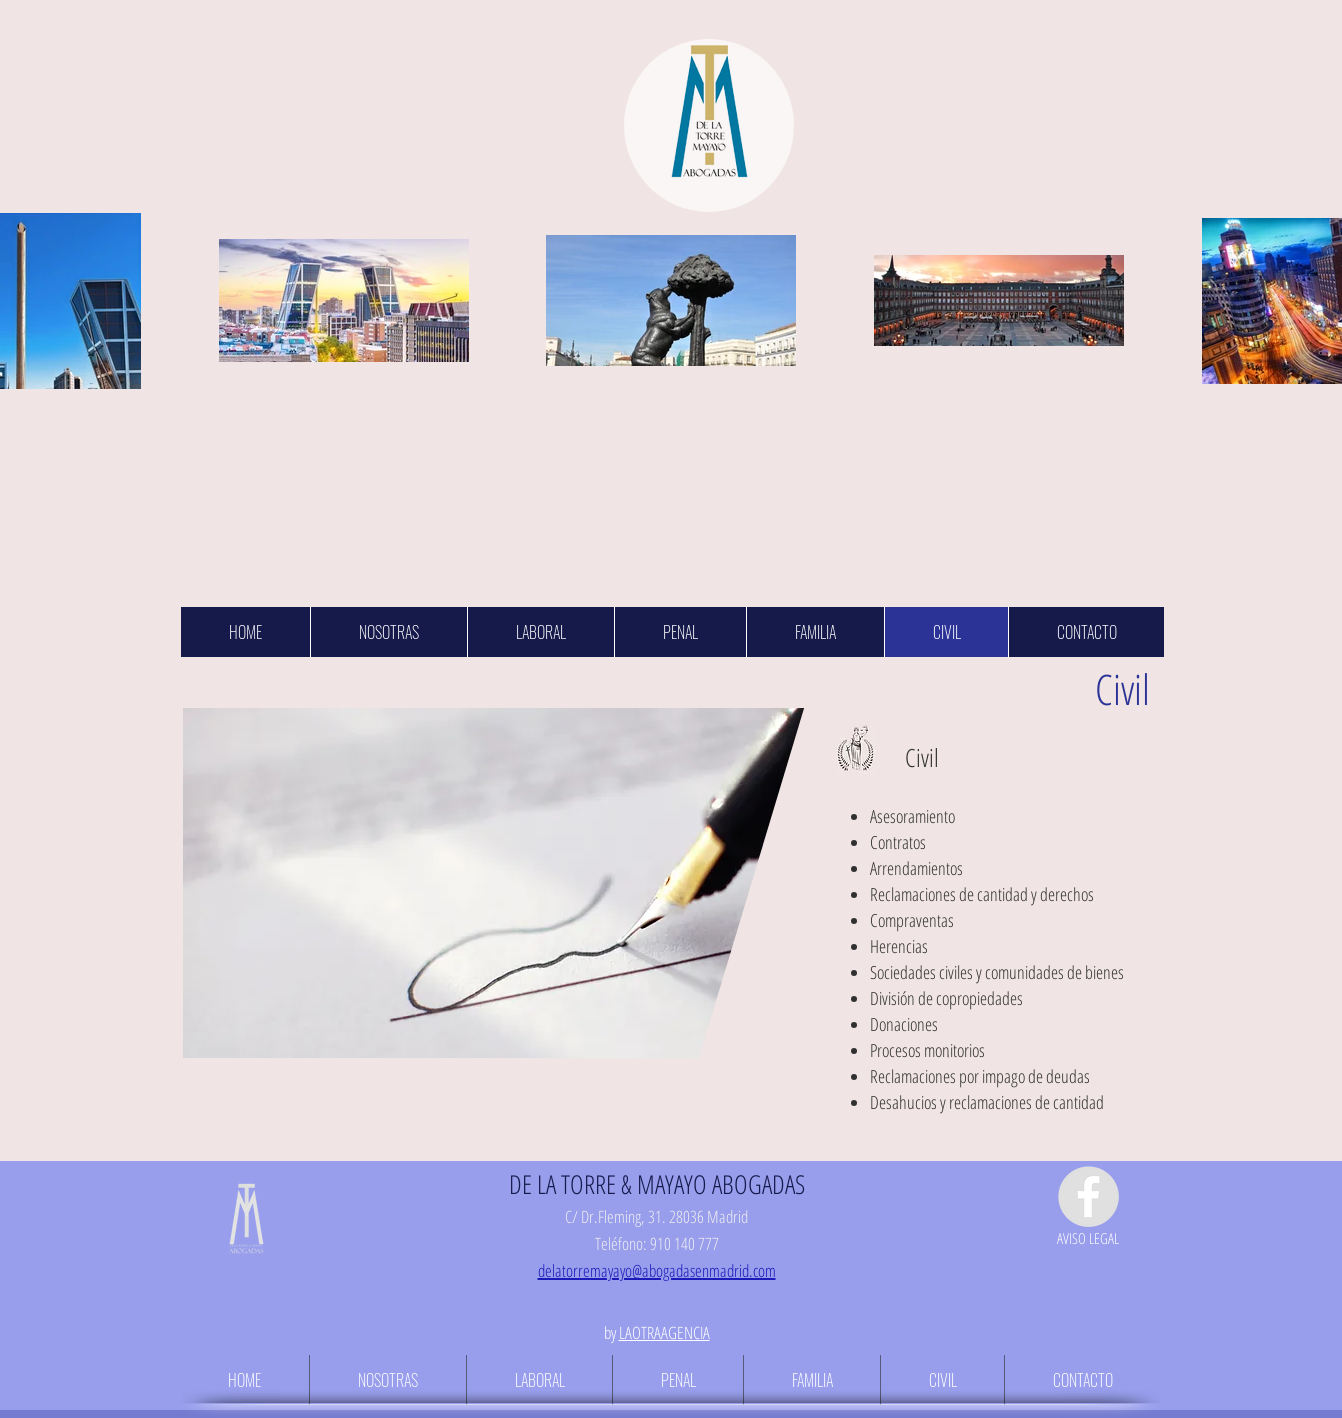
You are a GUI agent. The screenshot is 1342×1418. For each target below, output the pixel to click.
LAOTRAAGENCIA (664, 1332)
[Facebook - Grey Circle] (1088, 1196)
